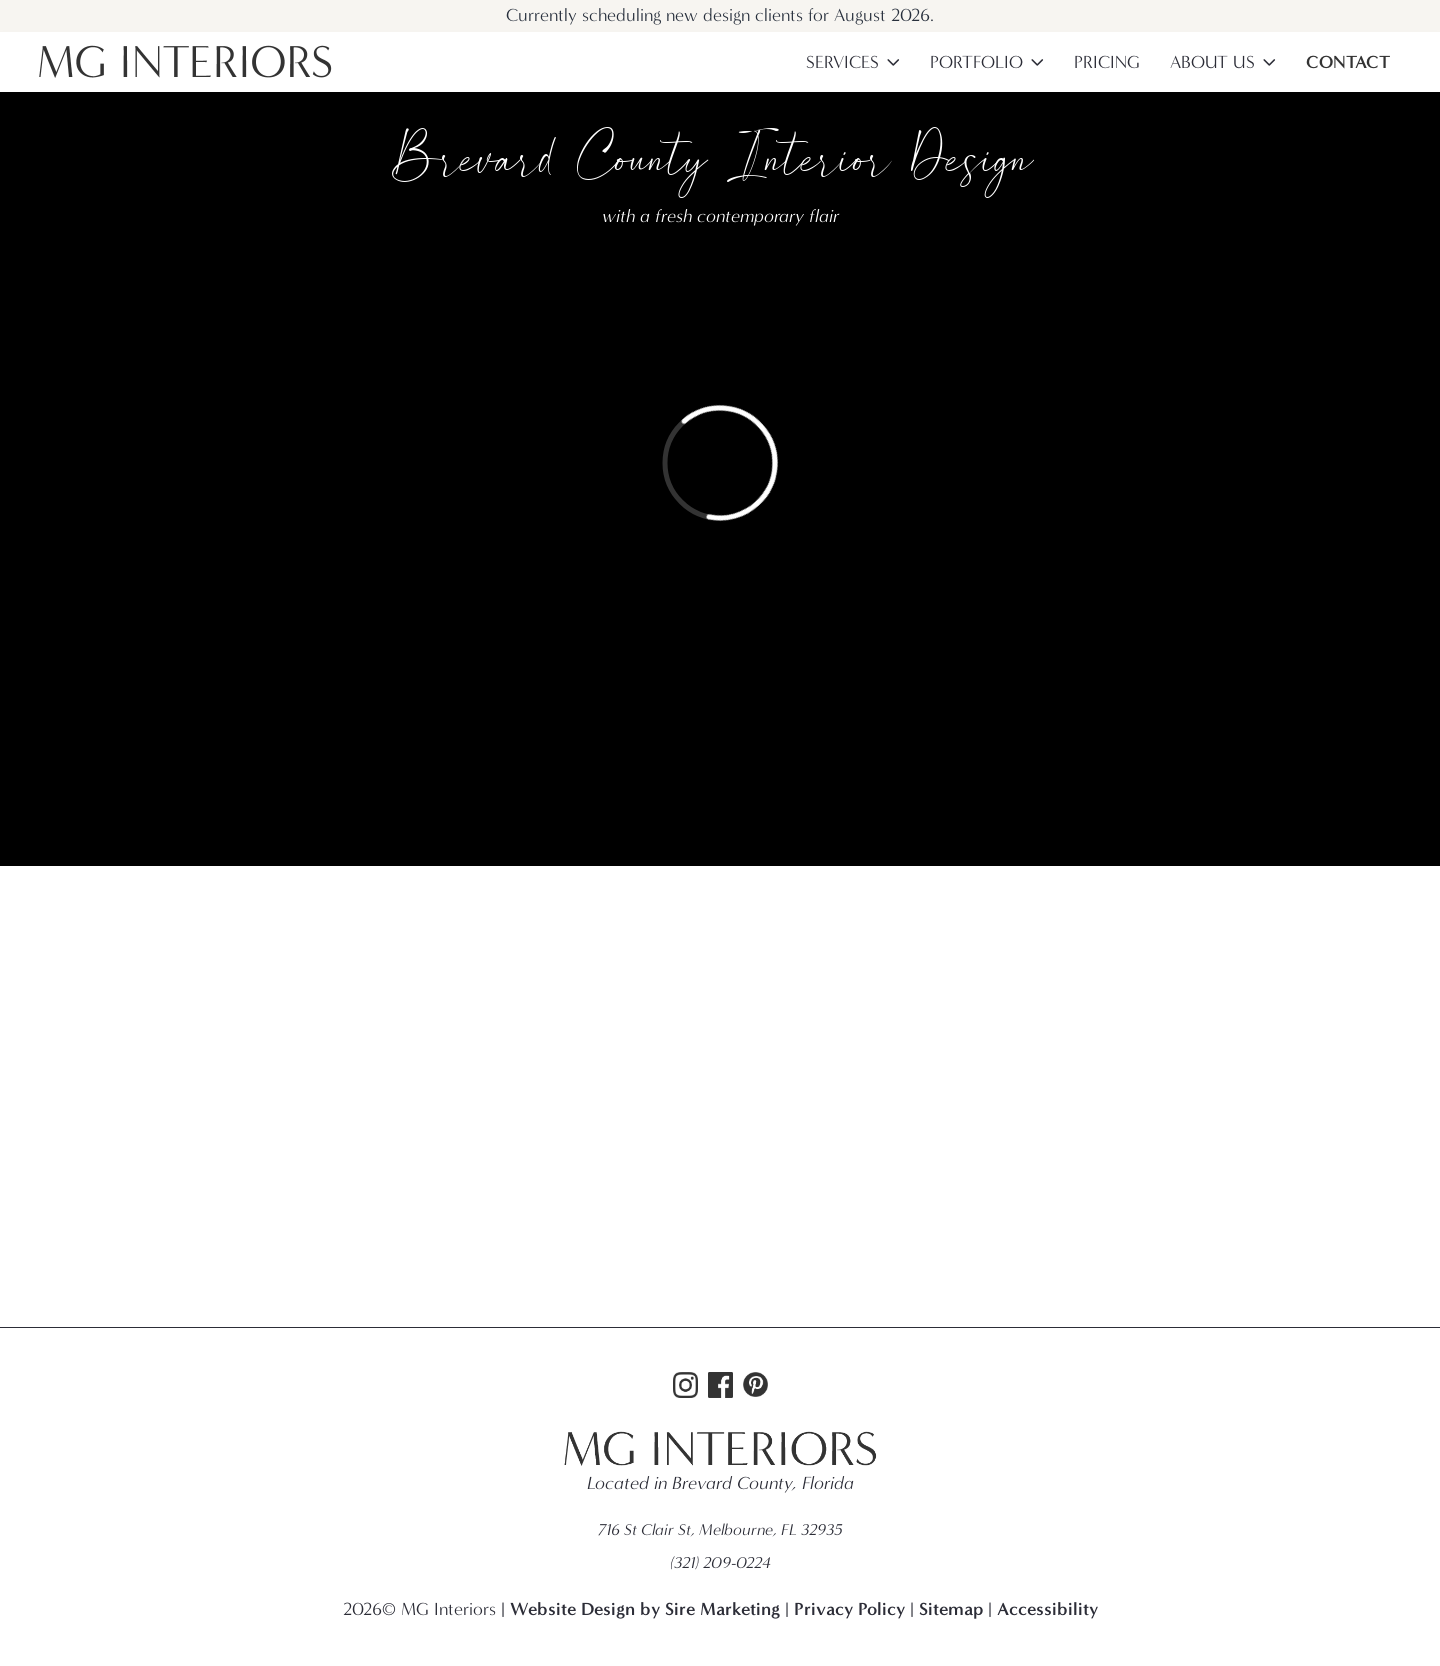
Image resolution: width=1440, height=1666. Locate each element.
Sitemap (951, 1609)
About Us (1212, 62)
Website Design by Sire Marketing (645, 1609)
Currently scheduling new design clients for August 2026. (720, 15)
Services (842, 62)
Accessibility (1047, 1609)
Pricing (1107, 62)
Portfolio (976, 62)
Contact (1348, 62)
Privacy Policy (849, 1609)
